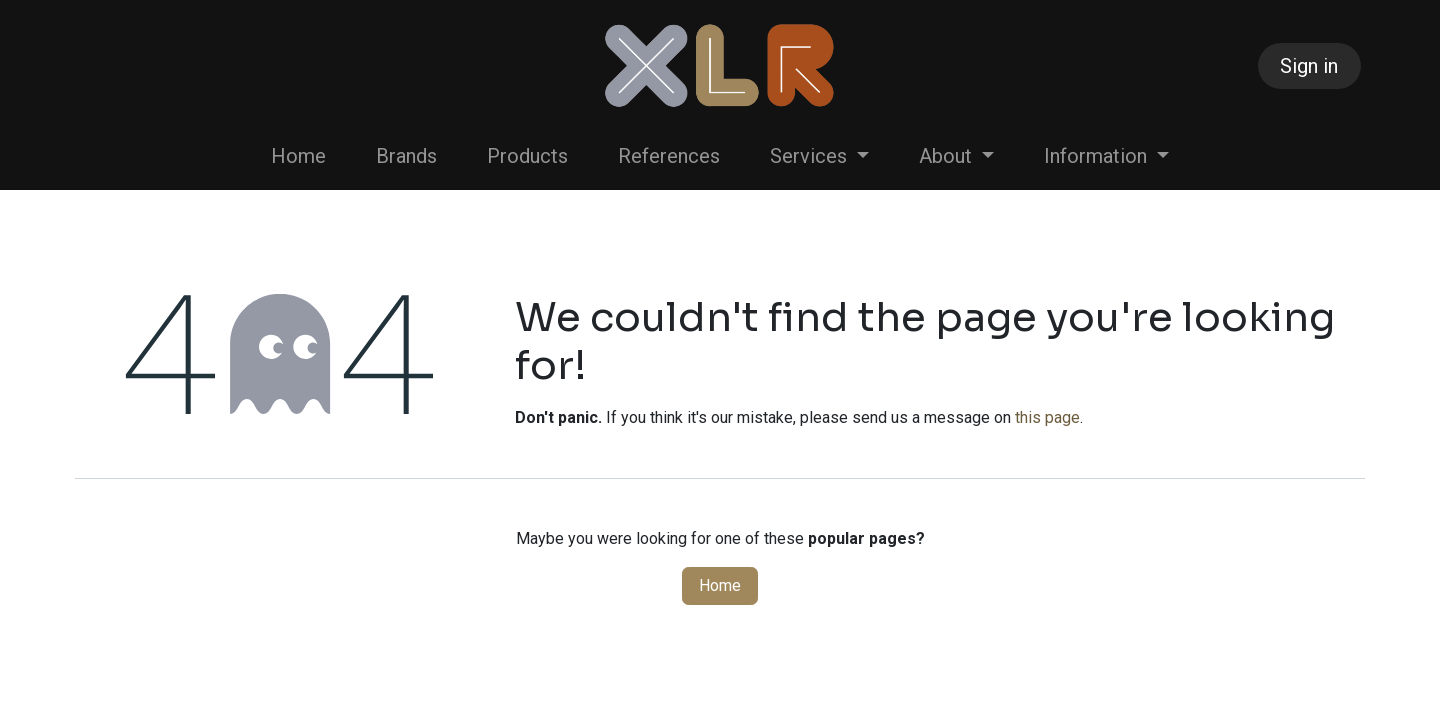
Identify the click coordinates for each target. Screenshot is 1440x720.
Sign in (1309, 66)
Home (720, 585)
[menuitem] (298, 156)
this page (1047, 417)
